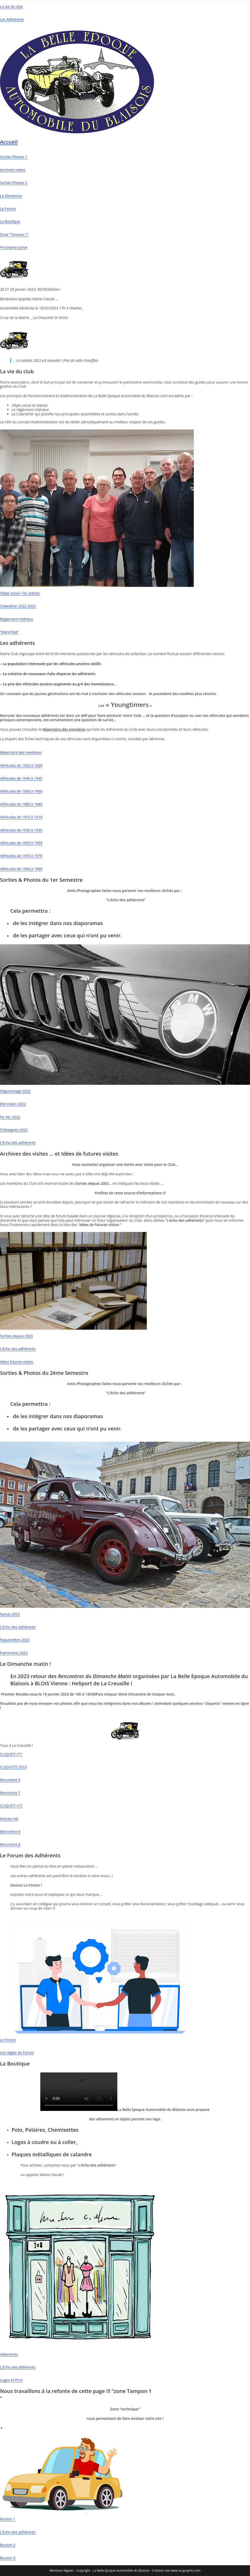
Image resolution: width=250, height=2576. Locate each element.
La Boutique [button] (10, 221)
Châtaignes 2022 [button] (14, 1129)
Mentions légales (62, 2570)
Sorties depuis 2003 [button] (16, 1336)
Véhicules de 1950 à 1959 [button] (21, 842)
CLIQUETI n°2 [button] (11, 1805)
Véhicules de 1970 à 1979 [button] (21, 855)
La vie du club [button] (11, 6)
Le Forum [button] (8, 208)
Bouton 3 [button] (7, 2557)
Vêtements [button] (9, 2354)
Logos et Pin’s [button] (11, 2380)
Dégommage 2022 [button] (15, 1091)
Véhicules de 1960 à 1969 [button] (21, 791)
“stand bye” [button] (9, 631)
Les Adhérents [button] (12, 19)
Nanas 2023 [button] (10, 1614)
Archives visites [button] (12, 169)
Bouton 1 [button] (7, 2519)
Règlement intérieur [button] (16, 619)
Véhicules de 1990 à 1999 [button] (21, 868)
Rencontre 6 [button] (10, 1831)
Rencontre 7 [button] (10, 1792)
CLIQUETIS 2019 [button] (13, 1767)
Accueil (8, 141)
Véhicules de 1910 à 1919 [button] (21, 817)
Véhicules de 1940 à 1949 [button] (21, 778)
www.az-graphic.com (185, 2570)
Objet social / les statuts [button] (20, 593)
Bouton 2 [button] (7, 2544)
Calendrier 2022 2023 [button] (18, 606)
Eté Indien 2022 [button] (13, 1103)
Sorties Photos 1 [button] (13, 156)
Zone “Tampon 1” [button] (14, 234)
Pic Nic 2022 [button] (10, 1117)
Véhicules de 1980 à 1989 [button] (21, 804)
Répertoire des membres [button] (21, 752)
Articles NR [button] (9, 1818)
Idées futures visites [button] (16, 1361)
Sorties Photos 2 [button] (13, 182)
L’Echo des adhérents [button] (17, 1142)
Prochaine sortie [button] (13, 247)
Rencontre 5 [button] (10, 1779)
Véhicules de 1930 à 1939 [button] (21, 830)
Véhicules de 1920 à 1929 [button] (21, 765)
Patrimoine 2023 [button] (13, 1652)
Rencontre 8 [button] (10, 1844)
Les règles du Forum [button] (17, 2052)
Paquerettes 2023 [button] (15, 1639)
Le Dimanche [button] (11, 195)
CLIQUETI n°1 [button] (11, 1754)
